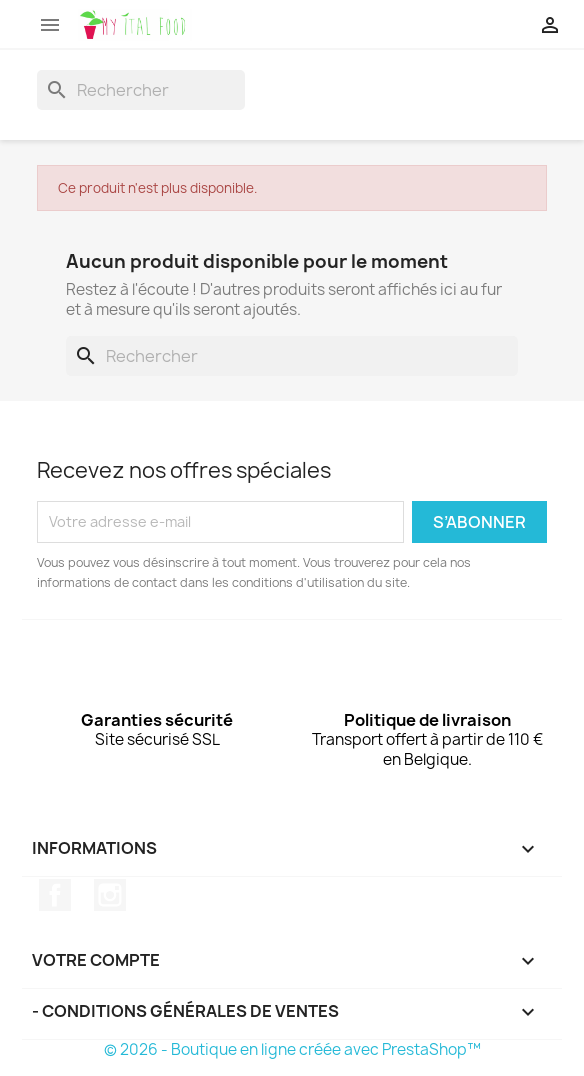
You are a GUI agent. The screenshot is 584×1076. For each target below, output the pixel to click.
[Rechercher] (141, 90)
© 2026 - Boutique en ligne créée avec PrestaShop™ (292, 1049)
